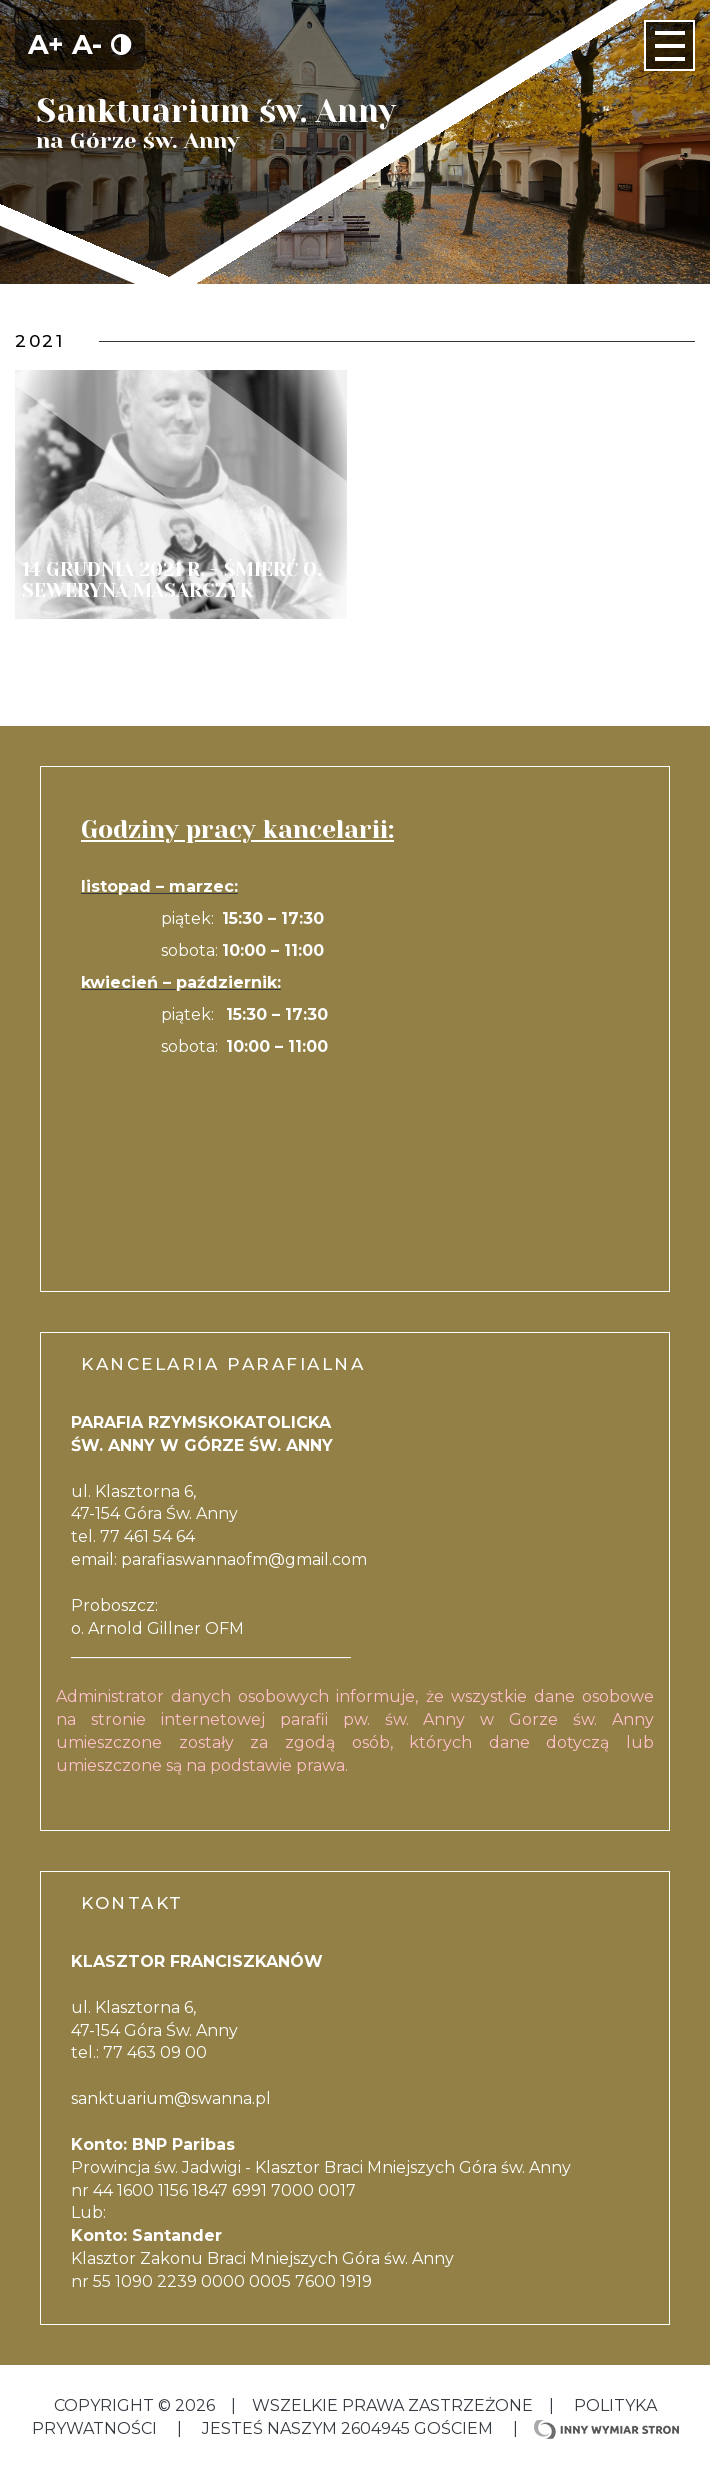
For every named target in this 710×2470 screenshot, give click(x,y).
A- (87, 44)
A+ (46, 44)
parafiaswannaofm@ (203, 1559)
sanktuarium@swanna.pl (171, 2098)
